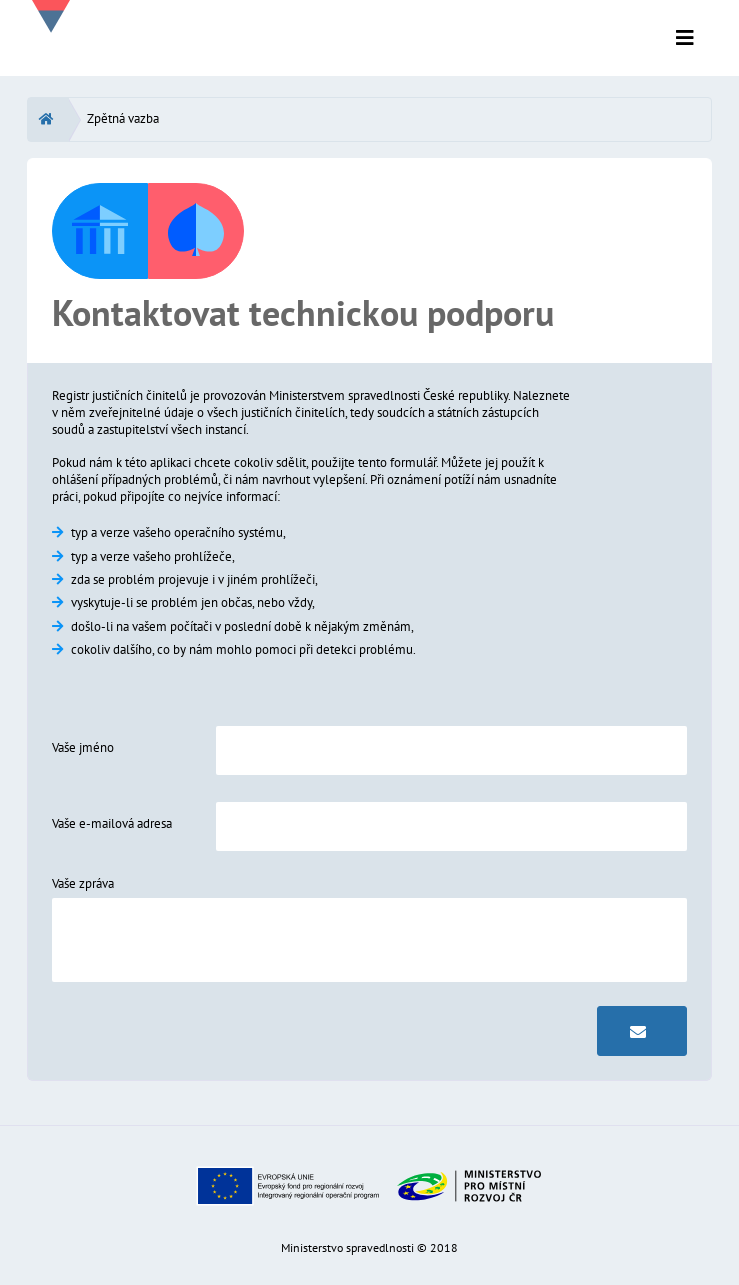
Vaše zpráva (83, 883)
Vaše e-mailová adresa (112, 823)
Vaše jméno (83, 747)
